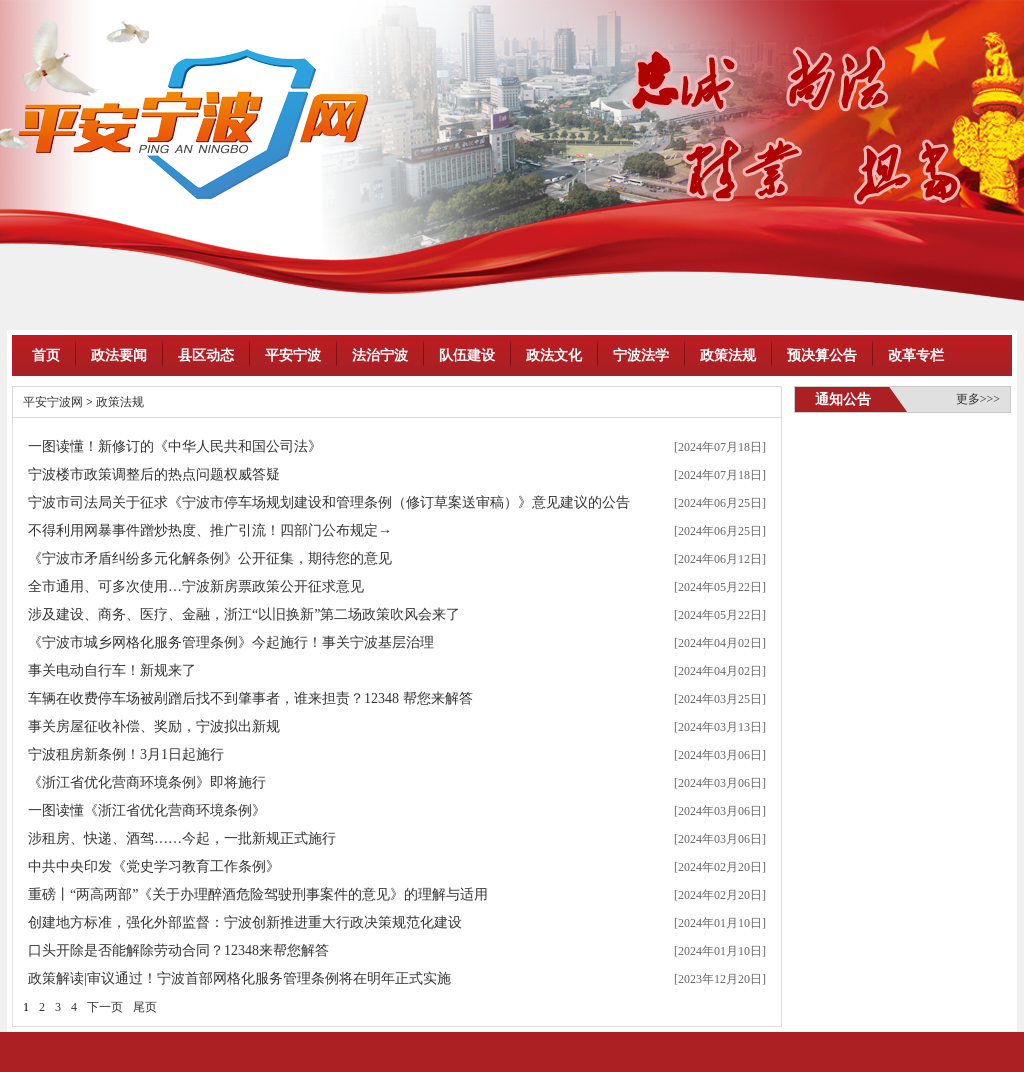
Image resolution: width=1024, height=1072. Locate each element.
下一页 (105, 1007)
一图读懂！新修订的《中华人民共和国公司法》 (175, 446)
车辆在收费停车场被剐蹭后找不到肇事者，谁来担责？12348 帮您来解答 (250, 698)
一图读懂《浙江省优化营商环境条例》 (147, 810)
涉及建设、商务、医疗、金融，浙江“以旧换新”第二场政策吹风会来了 (244, 614)
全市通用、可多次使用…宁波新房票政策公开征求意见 (196, 586)
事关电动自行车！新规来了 (112, 670)
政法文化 (554, 355)
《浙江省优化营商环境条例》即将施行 (147, 782)
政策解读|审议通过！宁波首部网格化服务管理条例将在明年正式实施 (239, 978)
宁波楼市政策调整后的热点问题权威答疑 (154, 474)
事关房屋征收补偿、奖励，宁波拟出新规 (154, 726)
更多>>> (978, 399)
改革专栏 (916, 355)
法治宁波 (380, 355)
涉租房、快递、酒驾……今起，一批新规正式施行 (182, 838)
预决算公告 (822, 355)
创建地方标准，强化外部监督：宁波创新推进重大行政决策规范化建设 (245, 922)
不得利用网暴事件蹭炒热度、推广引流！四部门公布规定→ (210, 530)
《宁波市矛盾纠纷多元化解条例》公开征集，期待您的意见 (210, 558)
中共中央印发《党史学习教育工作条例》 (154, 866)
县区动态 (206, 355)
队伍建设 (467, 355)
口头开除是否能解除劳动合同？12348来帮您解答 (178, 950)
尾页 (145, 1007)
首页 (46, 355)
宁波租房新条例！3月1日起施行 (126, 754)
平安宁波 (293, 355)
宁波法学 (641, 355)
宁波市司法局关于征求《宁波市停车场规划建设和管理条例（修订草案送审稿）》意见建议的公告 (329, 502)
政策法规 (728, 355)
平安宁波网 (53, 402)
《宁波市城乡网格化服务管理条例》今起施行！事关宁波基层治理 (231, 642)
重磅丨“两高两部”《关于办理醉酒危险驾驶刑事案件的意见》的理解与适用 (258, 894)
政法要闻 (119, 355)
